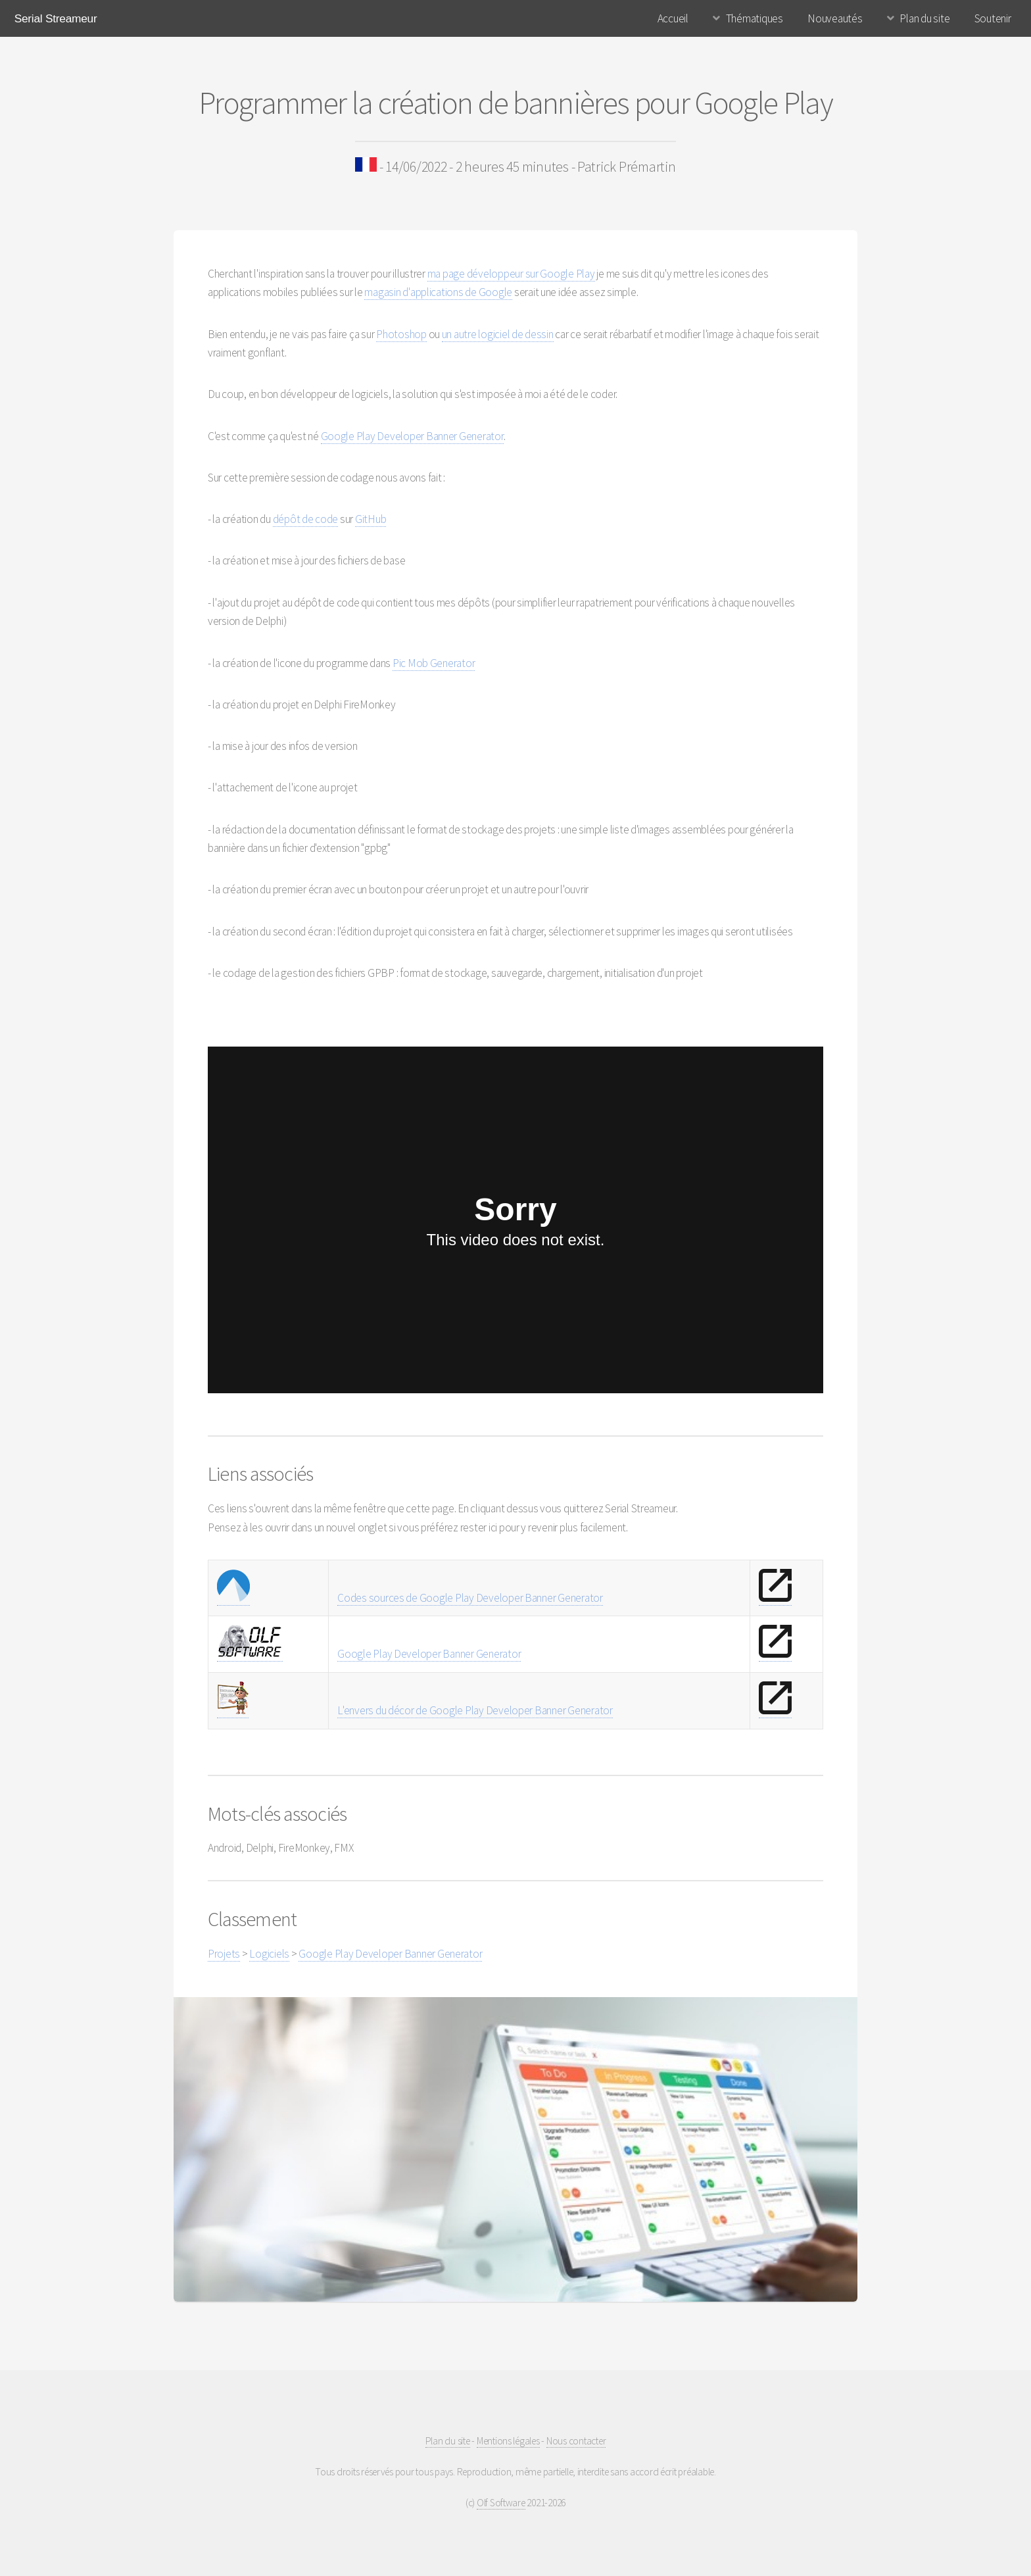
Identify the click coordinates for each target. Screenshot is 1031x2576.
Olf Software (501, 2502)
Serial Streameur (55, 18)
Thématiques (754, 18)
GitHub (370, 519)
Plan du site (924, 18)
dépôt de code (306, 519)
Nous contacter (576, 2441)
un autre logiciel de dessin (498, 334)
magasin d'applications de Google (438, 292)
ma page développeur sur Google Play (511, 273)
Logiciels (269, 1953)
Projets (224, 1953)
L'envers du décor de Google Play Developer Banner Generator (475, 1710)
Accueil (673, 18)
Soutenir (992, 18)
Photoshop (401, 334)
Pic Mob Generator (434, 663)
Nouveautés (834, 18)
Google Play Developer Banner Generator (412, 436)
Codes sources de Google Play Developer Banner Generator (470, 1598)
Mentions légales (508, 2441)
